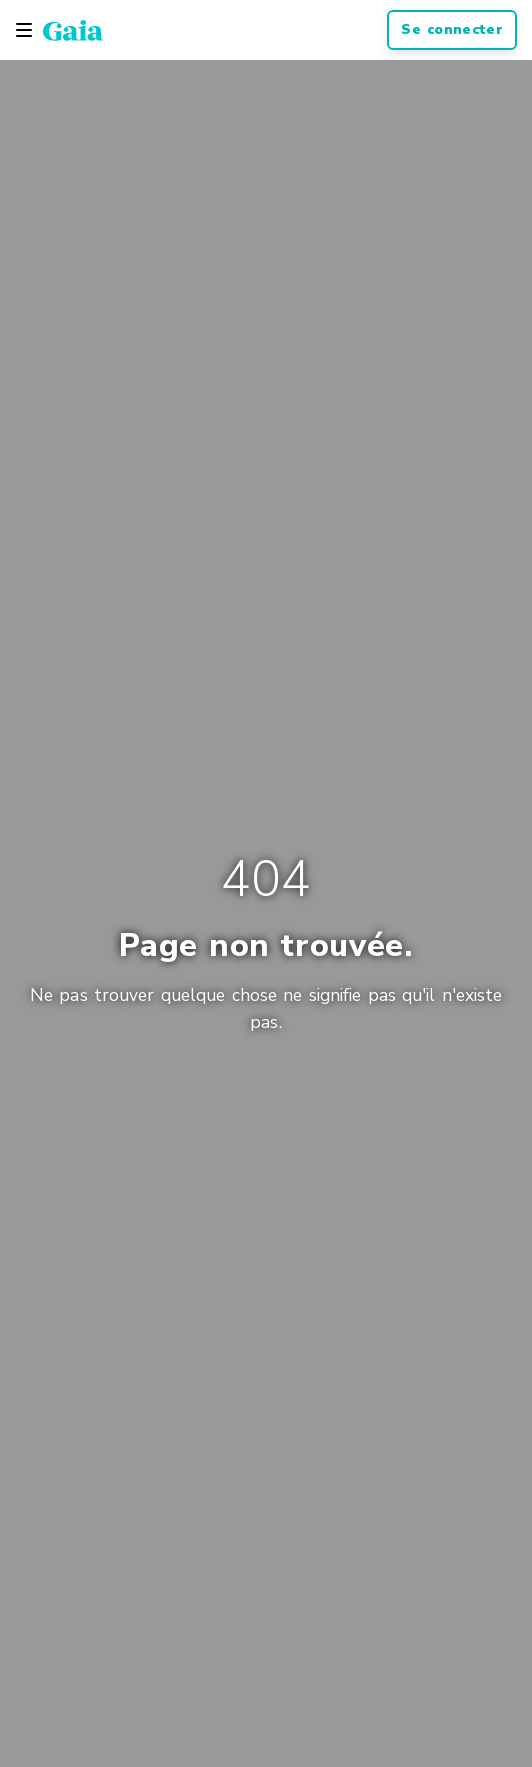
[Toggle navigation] (24, 30)
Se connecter (452, 29)
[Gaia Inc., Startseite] (73, 30)
